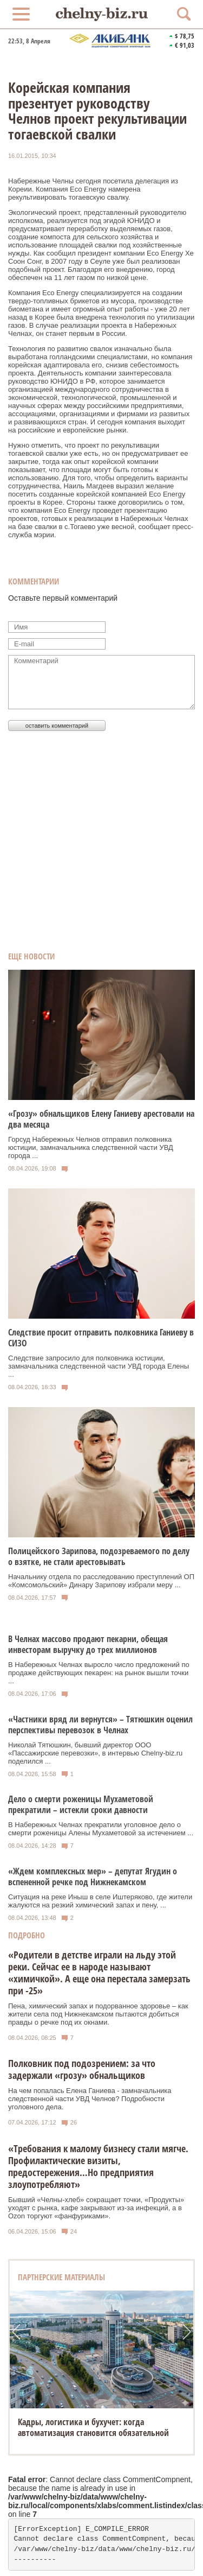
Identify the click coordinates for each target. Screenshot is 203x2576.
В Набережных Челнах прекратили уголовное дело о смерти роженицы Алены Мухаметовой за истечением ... (100, 1829)
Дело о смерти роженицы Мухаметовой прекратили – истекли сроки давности (80, 1804)
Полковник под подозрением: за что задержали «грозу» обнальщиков (81, 2069)
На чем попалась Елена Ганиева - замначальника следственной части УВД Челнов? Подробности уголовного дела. (90, 2099)
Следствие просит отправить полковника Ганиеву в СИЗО (101, 1337)
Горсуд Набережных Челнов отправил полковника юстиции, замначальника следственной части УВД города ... (90, 1147)
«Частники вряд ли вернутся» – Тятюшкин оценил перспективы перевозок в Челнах (100, 1724)
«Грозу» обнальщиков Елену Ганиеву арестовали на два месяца (101, 1119)
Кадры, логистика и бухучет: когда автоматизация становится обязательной (93, 2427)
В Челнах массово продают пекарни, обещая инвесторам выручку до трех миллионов (88, 1644)
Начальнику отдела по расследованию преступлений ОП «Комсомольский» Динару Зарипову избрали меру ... (101, 1581)
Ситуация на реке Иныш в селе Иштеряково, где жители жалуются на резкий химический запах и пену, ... (100, 1901)
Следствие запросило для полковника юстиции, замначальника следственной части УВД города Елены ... (98, 1366)
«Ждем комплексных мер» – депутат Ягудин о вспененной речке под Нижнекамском (92, 1876)
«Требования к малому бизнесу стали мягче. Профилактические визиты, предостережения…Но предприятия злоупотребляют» (98, 2166)
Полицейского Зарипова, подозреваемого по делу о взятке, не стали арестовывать (98, 1556)
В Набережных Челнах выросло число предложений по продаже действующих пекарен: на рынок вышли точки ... (98, 1673)
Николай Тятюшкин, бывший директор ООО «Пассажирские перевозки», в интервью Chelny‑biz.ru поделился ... (95, 1753)
